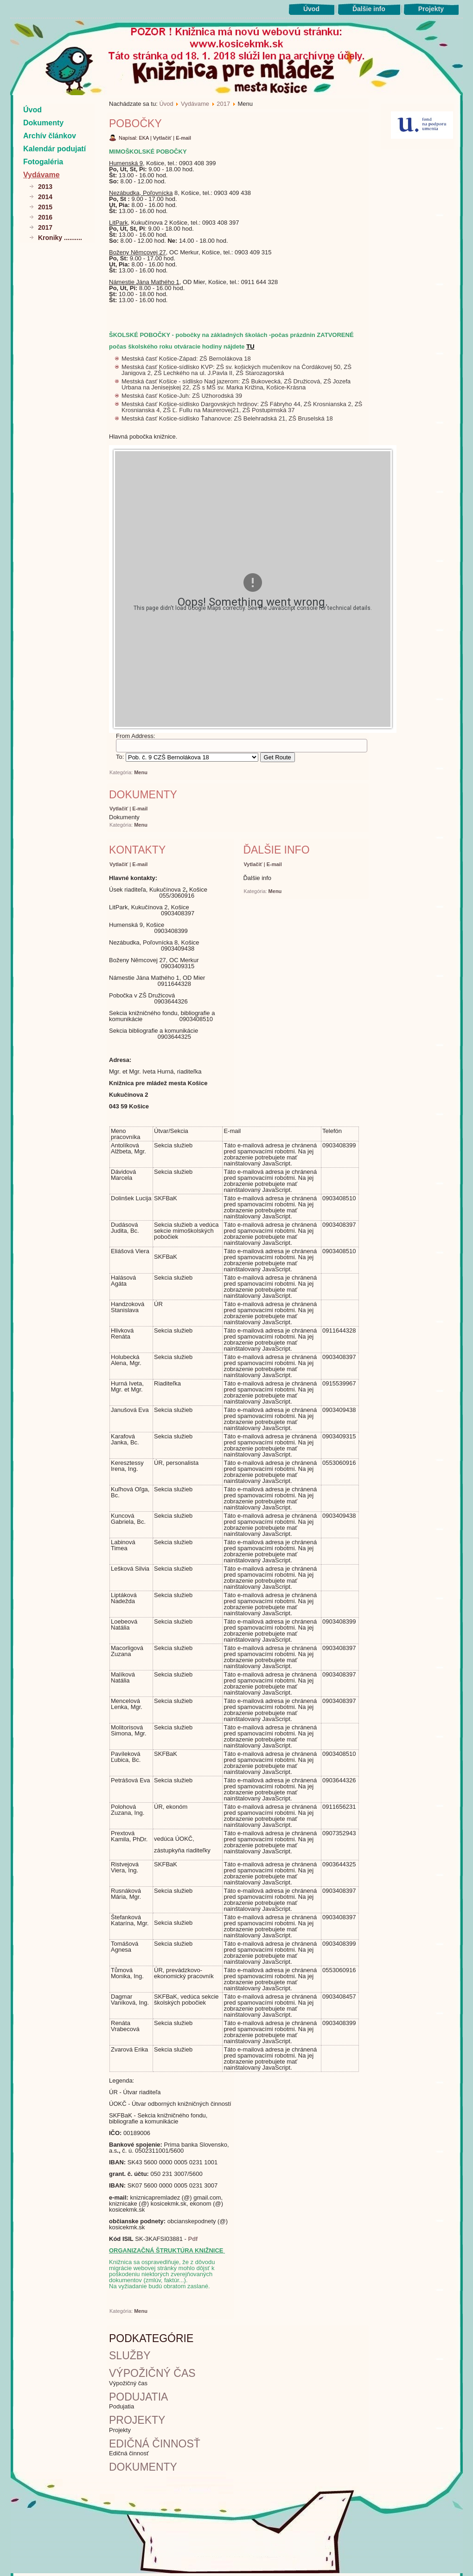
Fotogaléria (43, 162)
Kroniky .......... (60, 237)
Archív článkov (49, 136)
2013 (45, 186)
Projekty (431, 9)
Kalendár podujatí (54, 149)
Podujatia (138, 2397)
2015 (45, 207)
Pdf (193, 2238)
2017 (45, 227)
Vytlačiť (163, 138)
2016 (45, 217)
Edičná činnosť (154, 2444)
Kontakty (137, 850)
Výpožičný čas (152, 2373)
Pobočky (135, 123)
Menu (140, 772)
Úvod (311, 9)
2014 (45, 197)
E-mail (183, 138)
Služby (129, 2355)
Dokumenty (43, 123)
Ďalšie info (368, 9)
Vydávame (41, 175)
